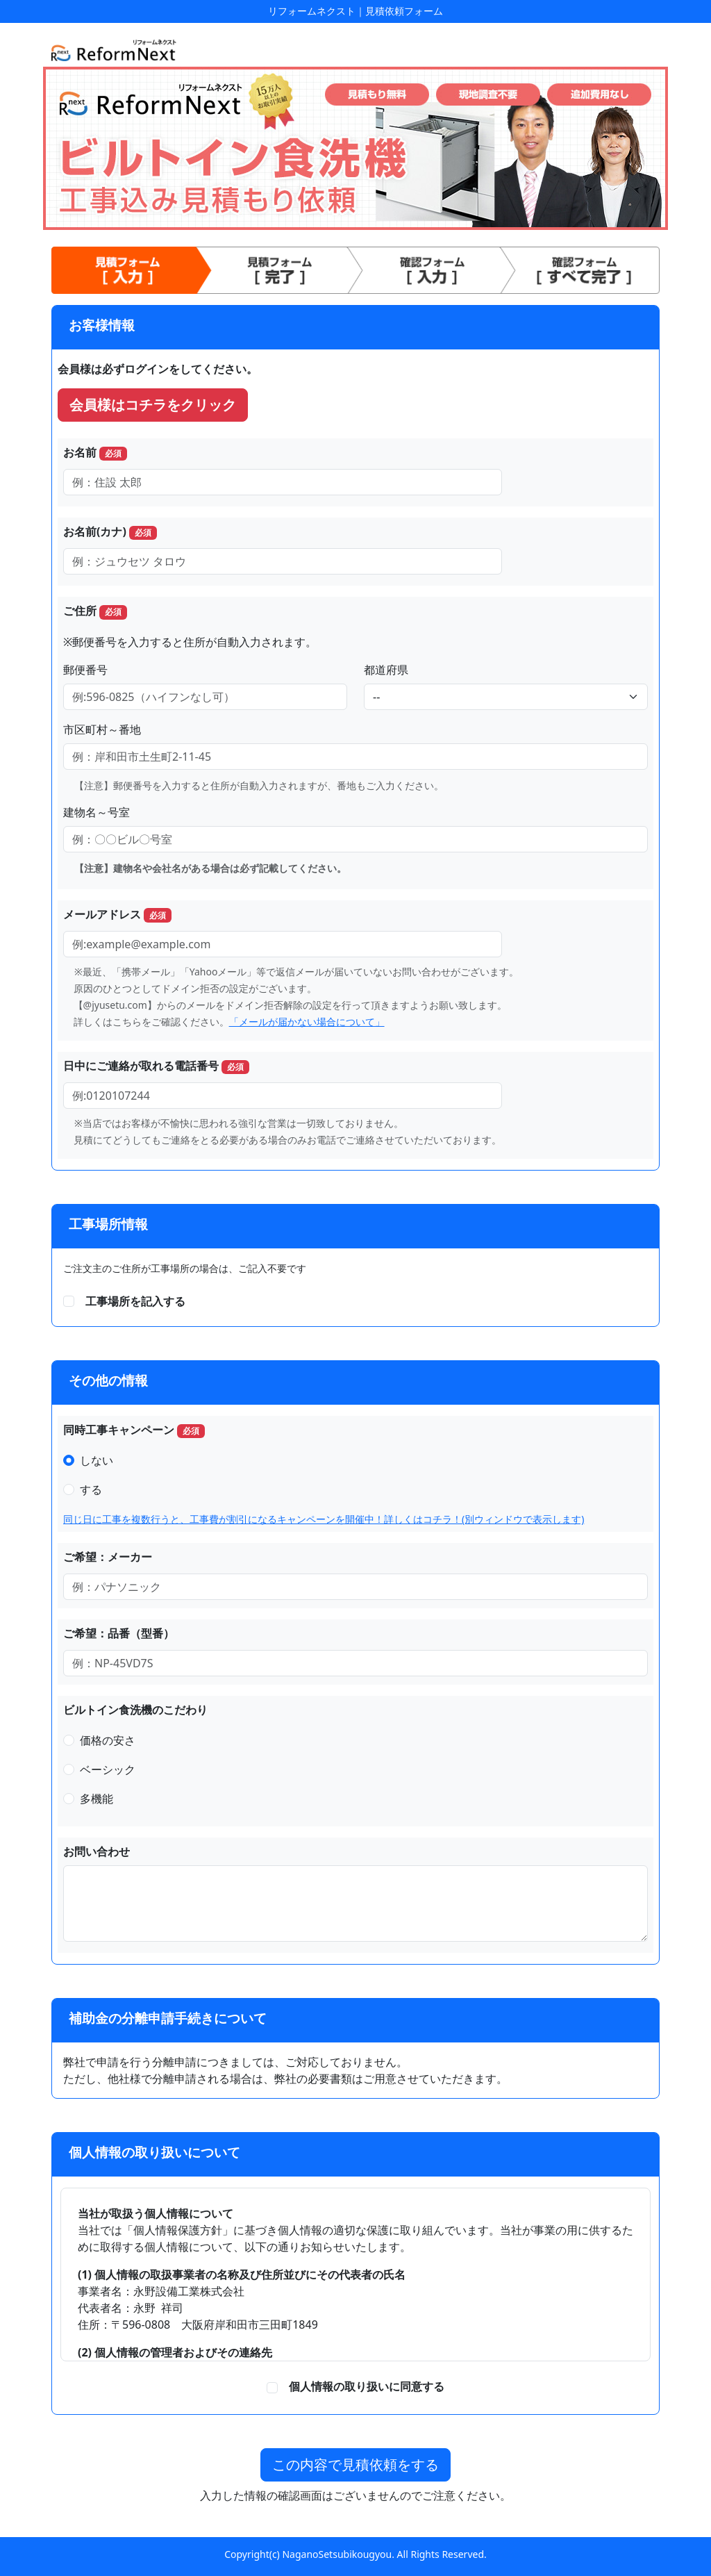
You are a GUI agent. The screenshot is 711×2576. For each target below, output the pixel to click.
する (91, 1489)
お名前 (95, 453)
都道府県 (386, 669)
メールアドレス (117, 915)
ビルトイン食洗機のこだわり (135, 1709)
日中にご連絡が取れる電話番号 (156, 1066)
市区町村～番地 (102, 729)
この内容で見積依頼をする (355, 2464)
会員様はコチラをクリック (152, 404)
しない (96, 1460)
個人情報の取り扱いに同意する (361, 2386)
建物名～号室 (96, 812)
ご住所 (95, 611)
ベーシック (107, 1769)
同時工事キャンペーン (134, 1430)
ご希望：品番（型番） (118, 1633)
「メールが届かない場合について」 (307, 1021)
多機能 (96, 1798)
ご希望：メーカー (107, 1556)
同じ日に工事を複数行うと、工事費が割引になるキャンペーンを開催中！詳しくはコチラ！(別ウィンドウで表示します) (323, 1519)
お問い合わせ (96, 1851)
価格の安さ (107, 1740)
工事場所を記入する (135, 1301)
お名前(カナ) (110, 532)
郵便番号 (85, 669)
